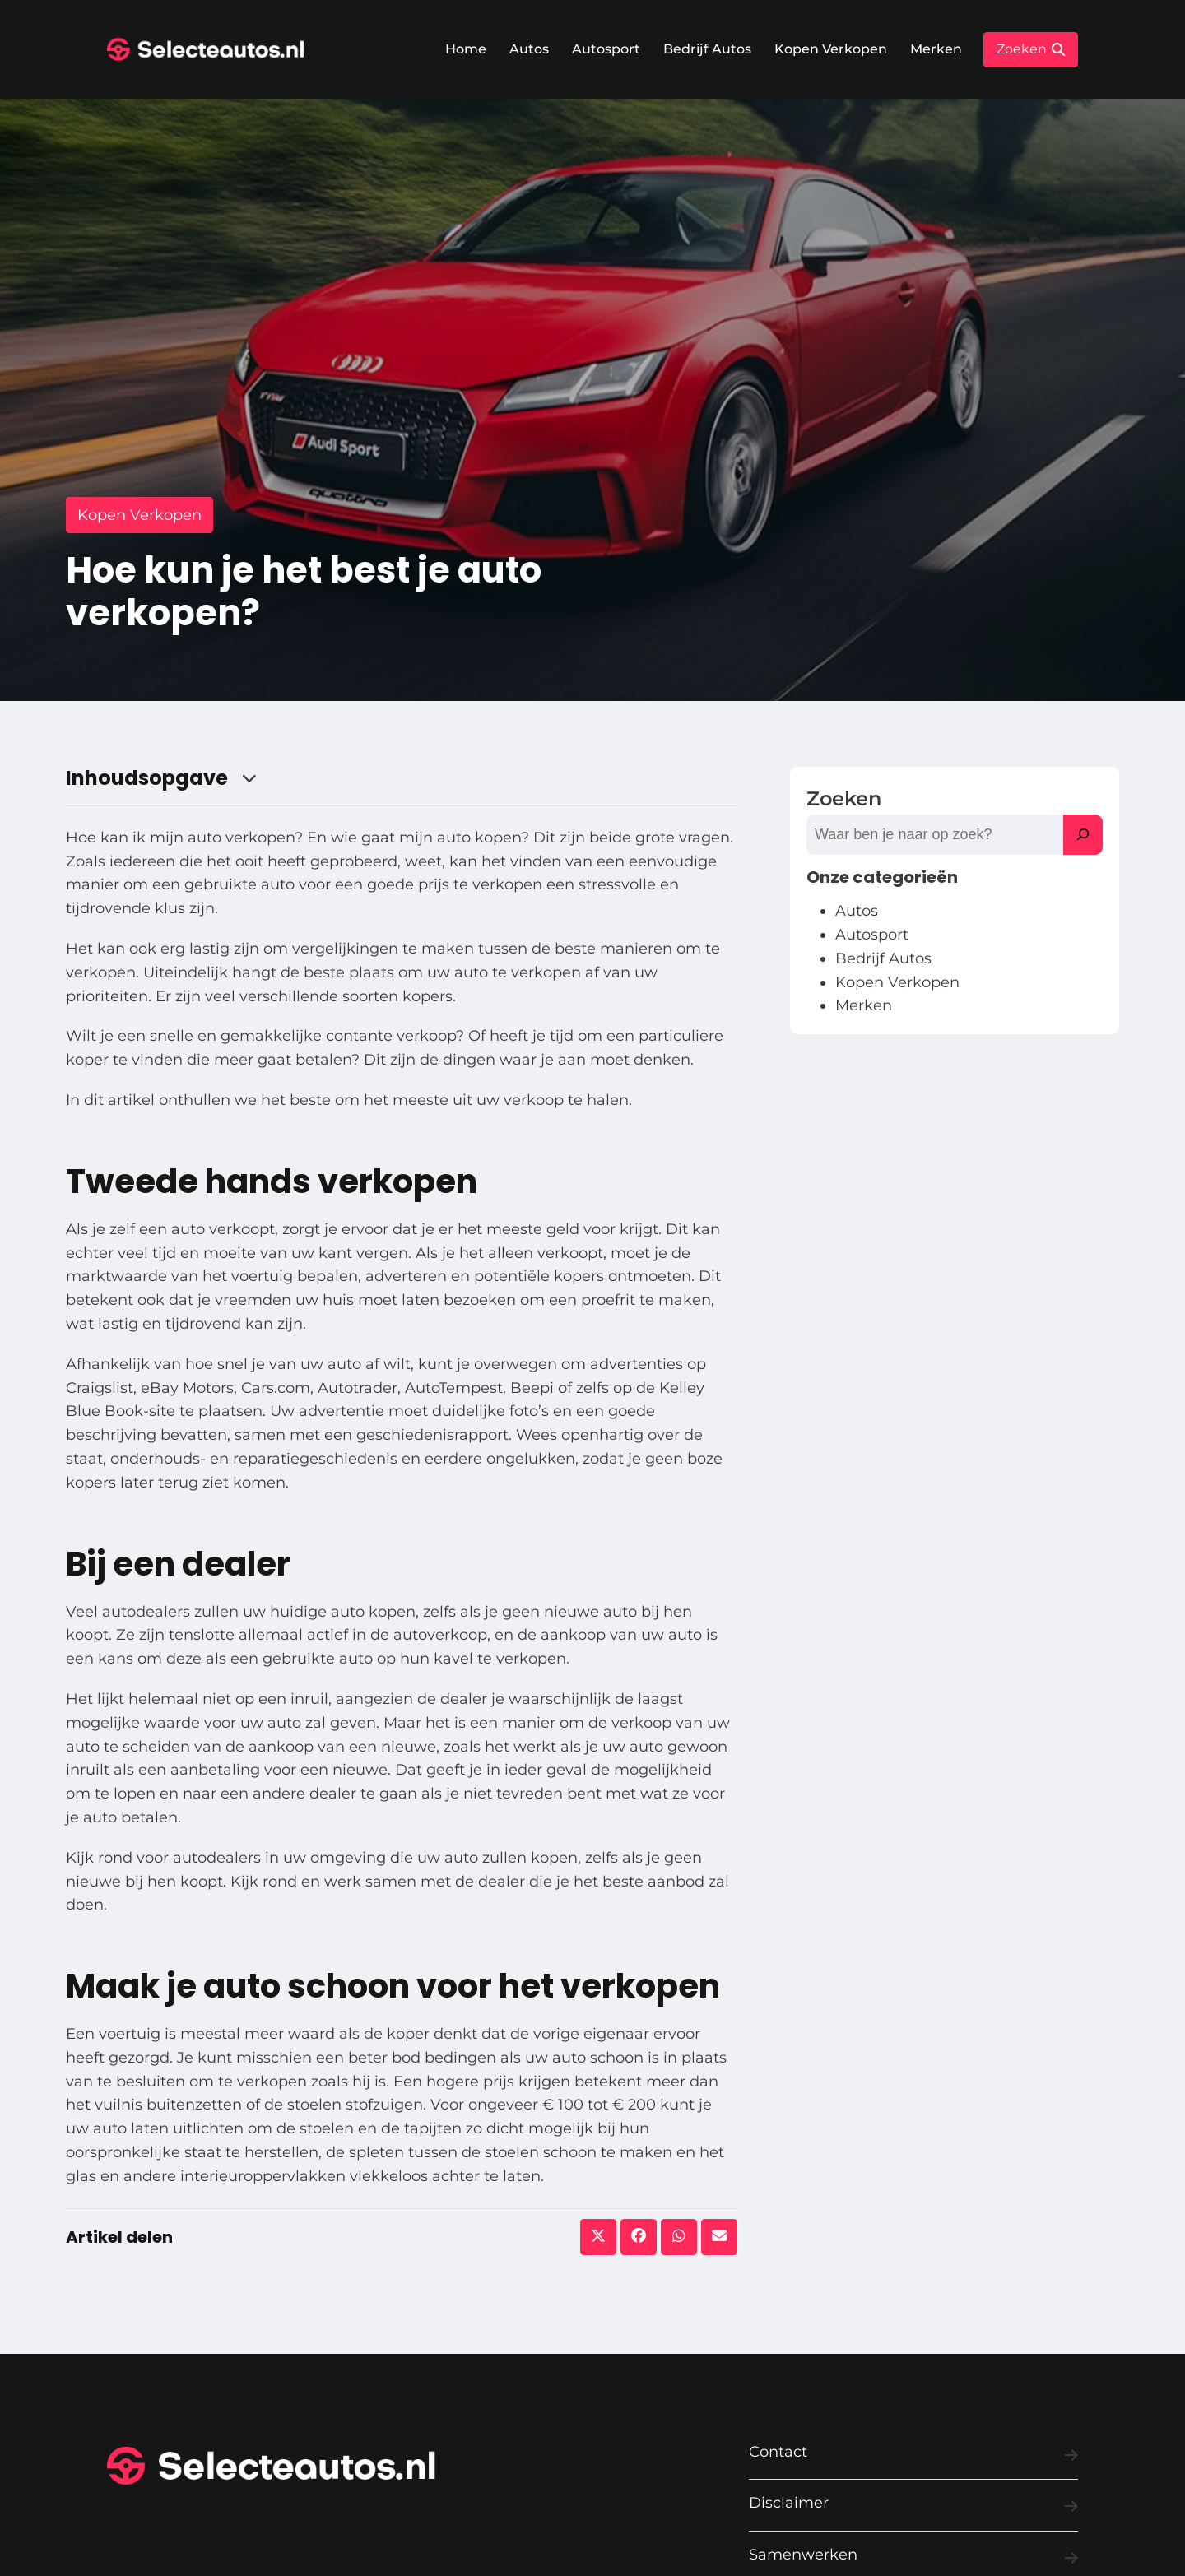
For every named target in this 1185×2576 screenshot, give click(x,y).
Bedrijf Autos (707, 49)
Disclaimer (913, 2506)
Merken (936, 49)
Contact (913, 2455)
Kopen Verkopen (830, 49)
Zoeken (843, 798)
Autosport (606, 49)
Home (465, 49)
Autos (529, 49)
